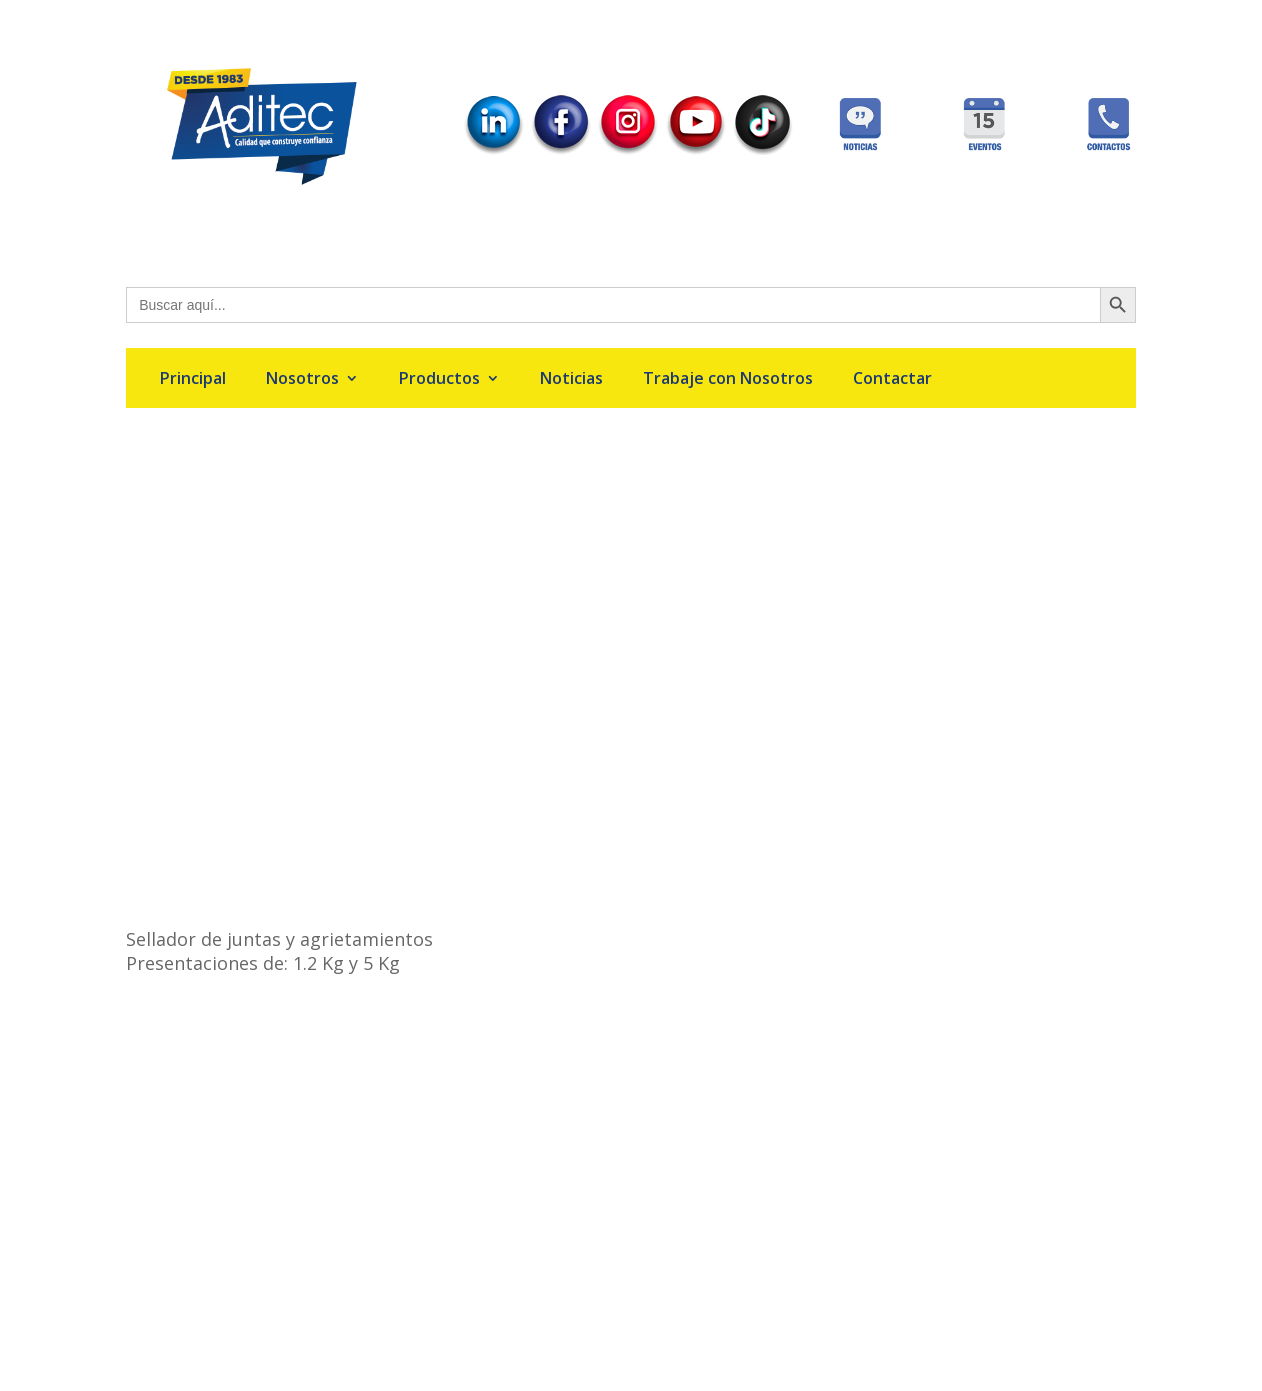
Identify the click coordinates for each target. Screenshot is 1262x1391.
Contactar (892, 380)
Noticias (571, 380)
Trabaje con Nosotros (728, 380)
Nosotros (302, 380)
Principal (193, 380)
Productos (439, 380)
